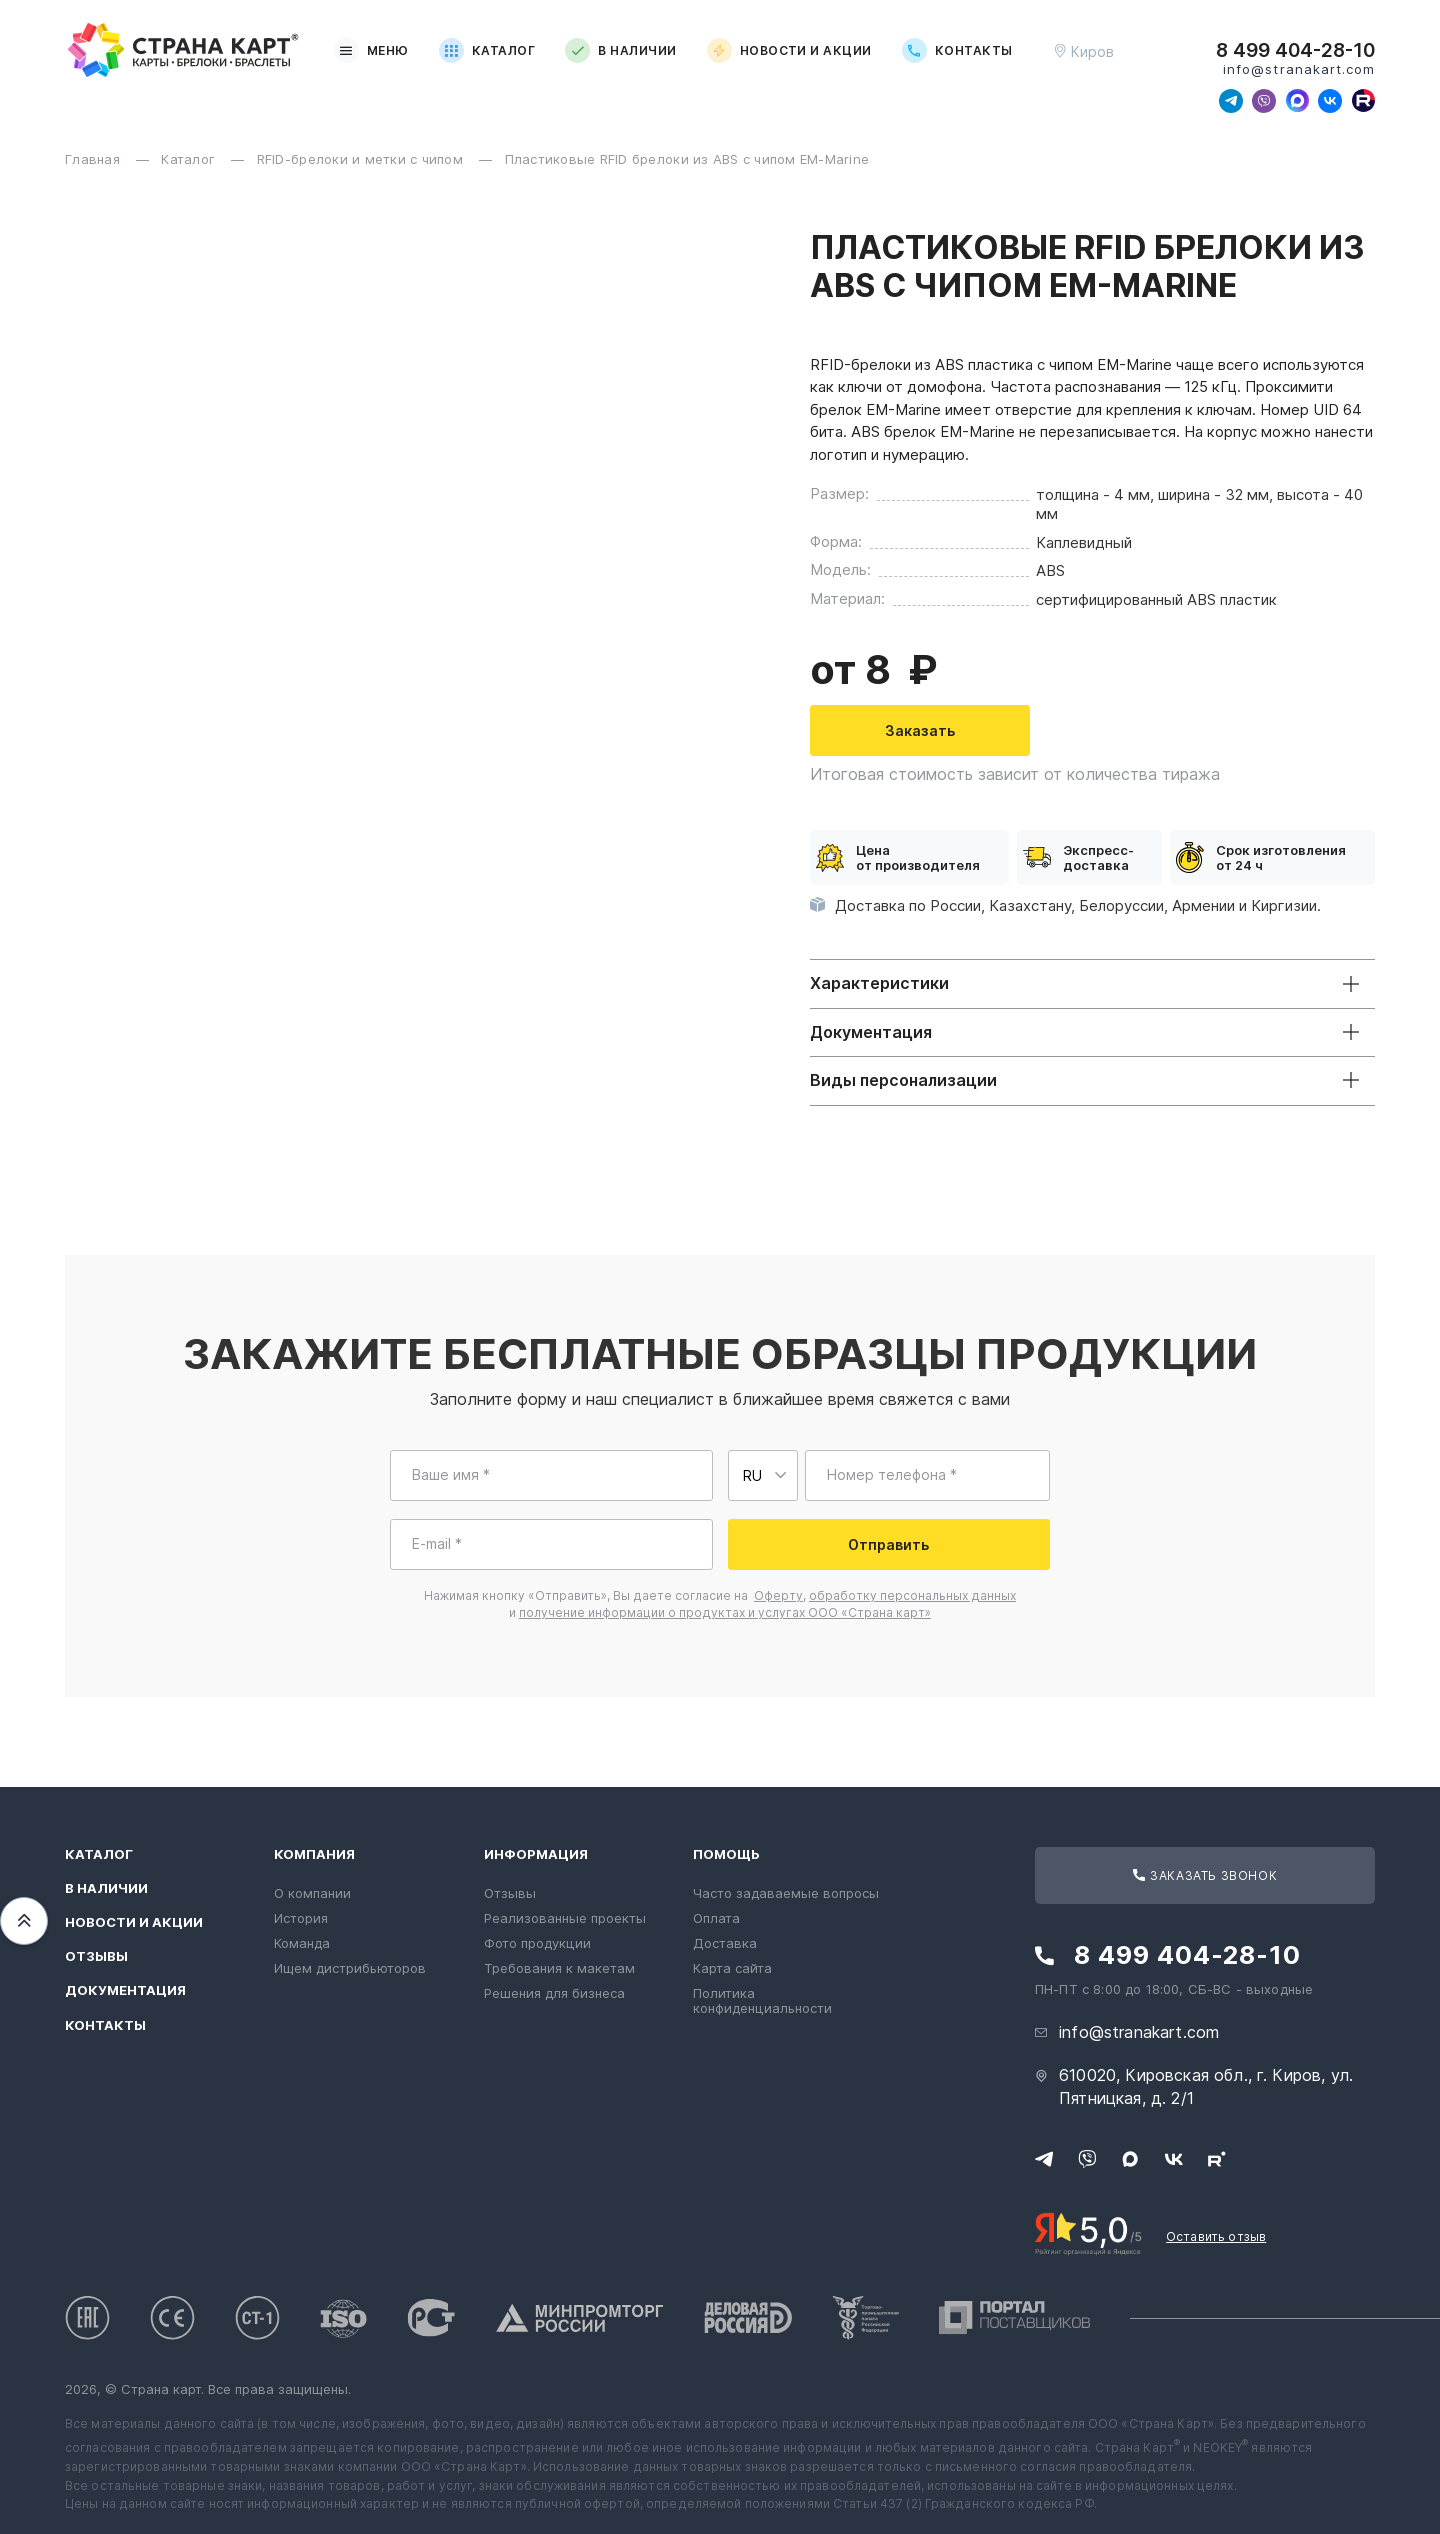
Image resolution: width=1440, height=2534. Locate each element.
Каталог (487, 50)
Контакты (957, 50)
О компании (312, 1893)
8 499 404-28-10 (1295, 51)
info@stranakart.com (1299, 69)
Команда (302, 1943)
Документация (125, 1990)
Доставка (725, 1943)
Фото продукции (537, 1943)
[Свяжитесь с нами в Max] (1297, 101)
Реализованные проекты (565, 1918)
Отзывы (96, 1956)
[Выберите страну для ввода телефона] (763, 1475)
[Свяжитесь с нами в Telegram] (1231, 101)
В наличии (620, 50)
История (301, 1918)
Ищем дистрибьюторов (350, 1968)
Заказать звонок (1205, 1875)
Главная (94, 159)
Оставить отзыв (1216, 2236)
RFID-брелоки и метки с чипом (362, 159)
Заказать (920, 730)
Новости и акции (789, 50)
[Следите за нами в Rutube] (1363, 101)
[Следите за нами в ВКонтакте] (1330, 101)
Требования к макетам (559, 1968)
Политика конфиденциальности (762, 2000)
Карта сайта (732, 1968)
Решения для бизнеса (554, 1993)
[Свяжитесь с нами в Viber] (1264, 101)
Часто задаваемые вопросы (786, 1893)
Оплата (716, 1918)
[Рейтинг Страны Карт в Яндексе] (1088, 2232)
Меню (371, 50)
